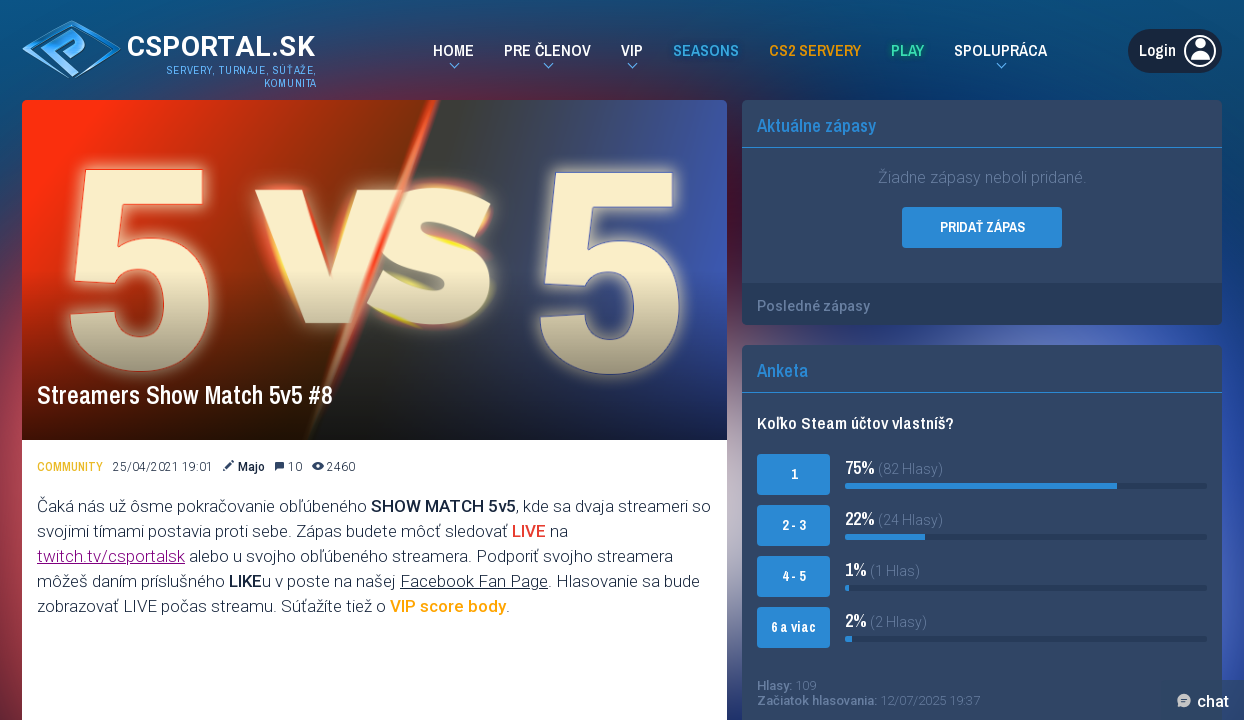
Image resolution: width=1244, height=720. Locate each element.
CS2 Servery (815, 50)
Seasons (706, 50)
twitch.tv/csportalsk (111, 556)
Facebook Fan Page (474, 581)
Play (907, 50)
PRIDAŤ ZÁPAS (982, 227)
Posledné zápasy (813, 306)
